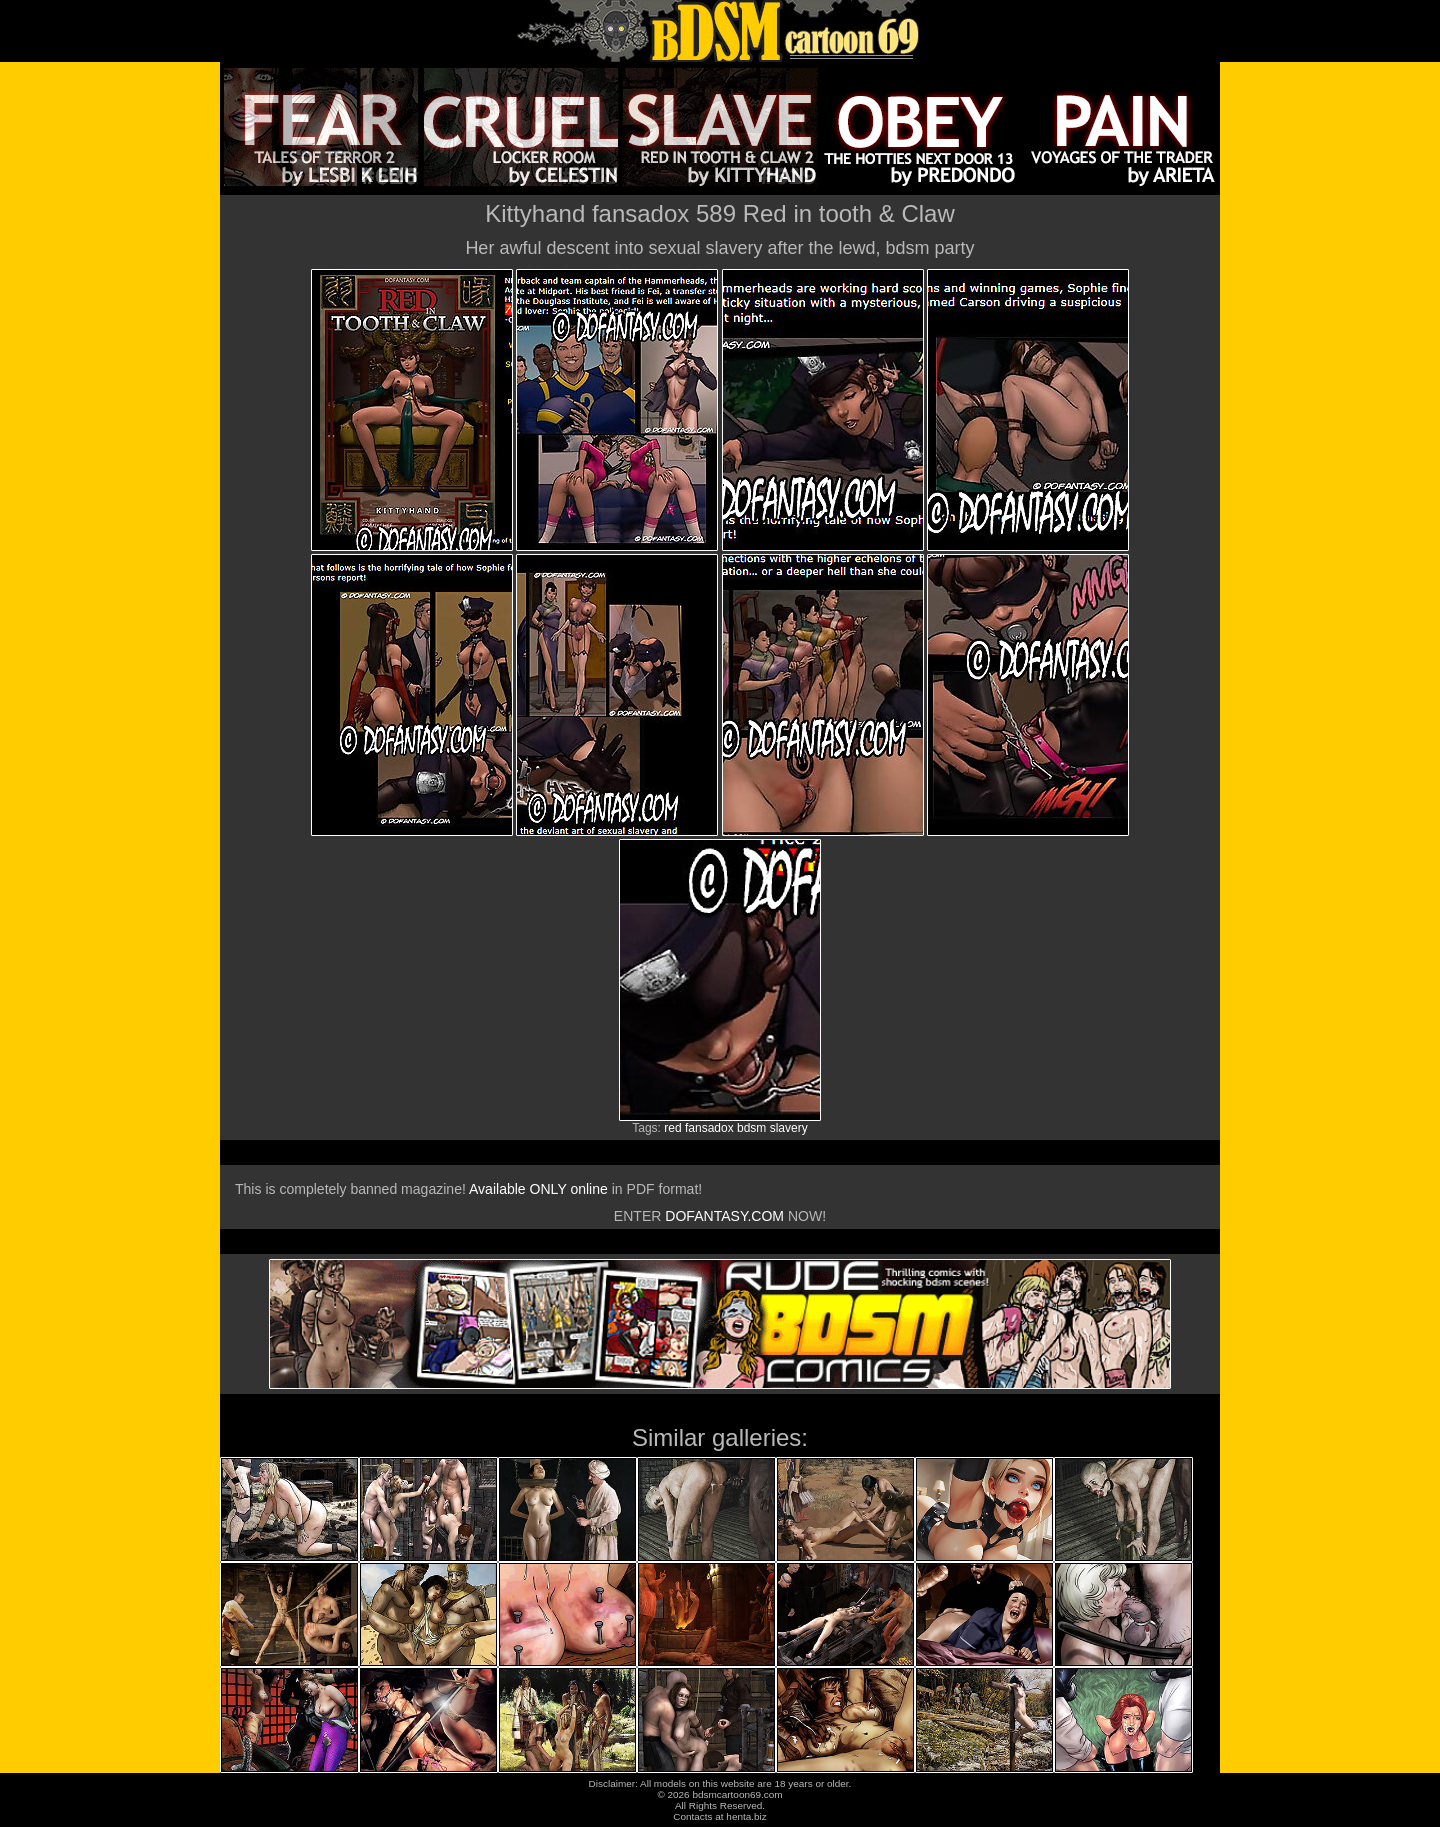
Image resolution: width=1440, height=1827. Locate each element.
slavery (789, 1128)
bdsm (751, 1128)
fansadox (709, 1128)
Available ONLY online (538, 1189)
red (672, 1128)
